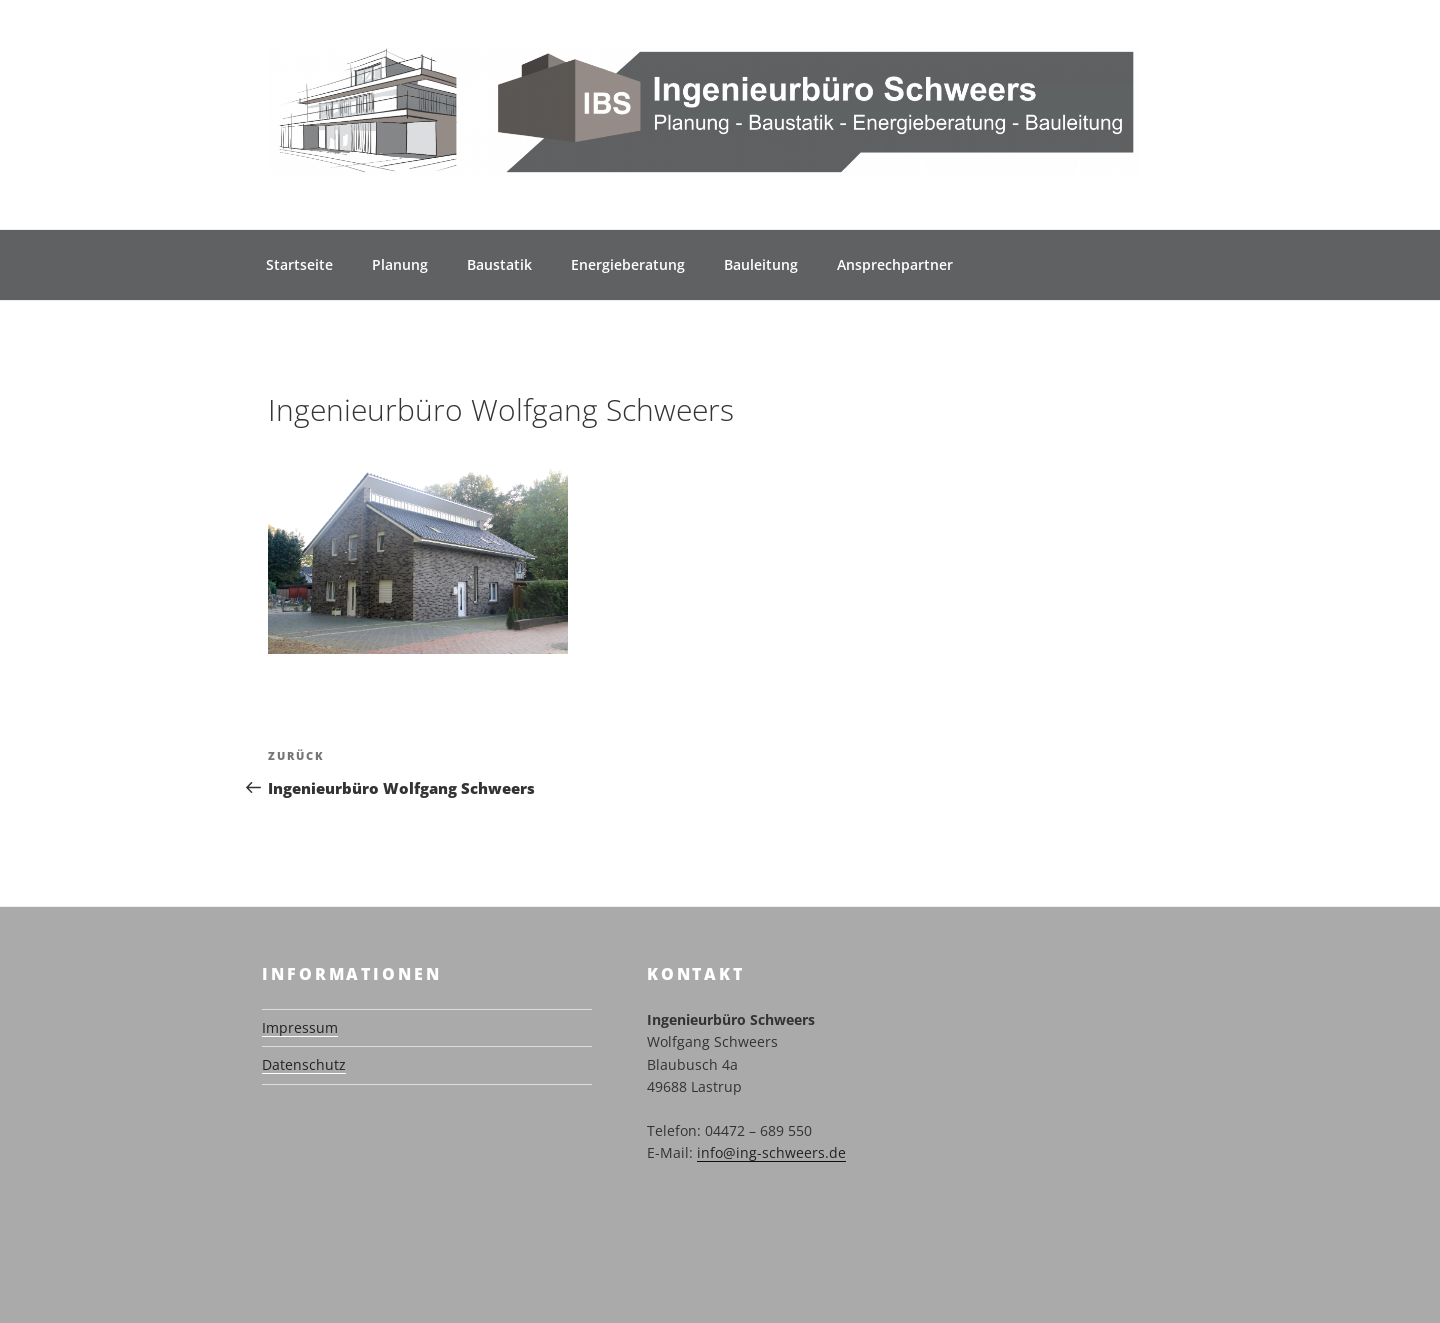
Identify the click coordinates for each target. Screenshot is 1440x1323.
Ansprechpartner (895, 264)
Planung (400, 264)
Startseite (299, 264)
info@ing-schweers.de (771, 1152)
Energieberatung (628, 264)
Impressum (300, 1027)
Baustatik (499, 264)
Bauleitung (761, 264)
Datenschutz (304, 1064)
